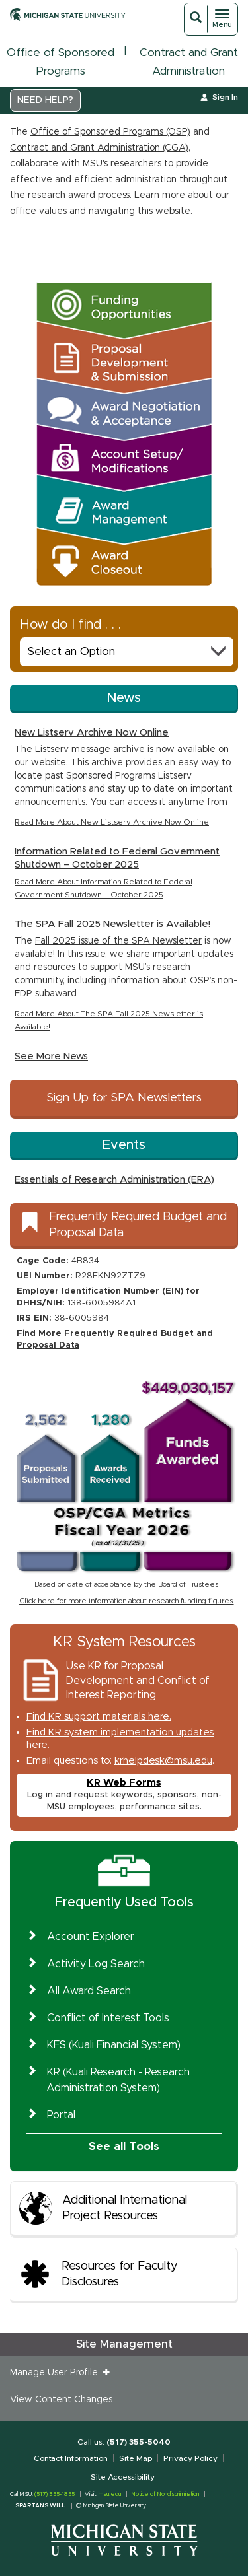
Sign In (225, 97)
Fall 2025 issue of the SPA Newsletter (118, 941)
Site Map (135, 2458)
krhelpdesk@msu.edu (163, 1761)
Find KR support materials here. (98, 1717)
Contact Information (71, 2458)
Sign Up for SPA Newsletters (124, 1098)
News (123, 698)
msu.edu (110, 2494)
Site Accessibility (123, 2477)
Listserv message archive (90, 749)
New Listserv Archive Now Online (92, 733)
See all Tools (124, 2146)
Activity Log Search (96, 1964)
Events (123, 1145)
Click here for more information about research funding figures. (126, 1601)
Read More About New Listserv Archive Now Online (112, 822)
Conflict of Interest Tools (108, 2018)
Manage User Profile (56, 2372)
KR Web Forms (124, 1783)
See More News (51, 1056)
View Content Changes (61, 2399)
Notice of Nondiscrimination (165, 2494)
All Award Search (89, 1991)
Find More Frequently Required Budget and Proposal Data (115, 1339)
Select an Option (127, 651)
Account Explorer (90, 1937)
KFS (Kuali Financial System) (114, 2045)
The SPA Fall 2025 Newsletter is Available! (112, 924)
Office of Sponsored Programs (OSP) (110, 132)
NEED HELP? (45, 100)
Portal (61, 2115)
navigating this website (139, 211)
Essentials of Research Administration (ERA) (114, 1180)
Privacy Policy (190, 2458)
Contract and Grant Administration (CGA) (99, 148)
